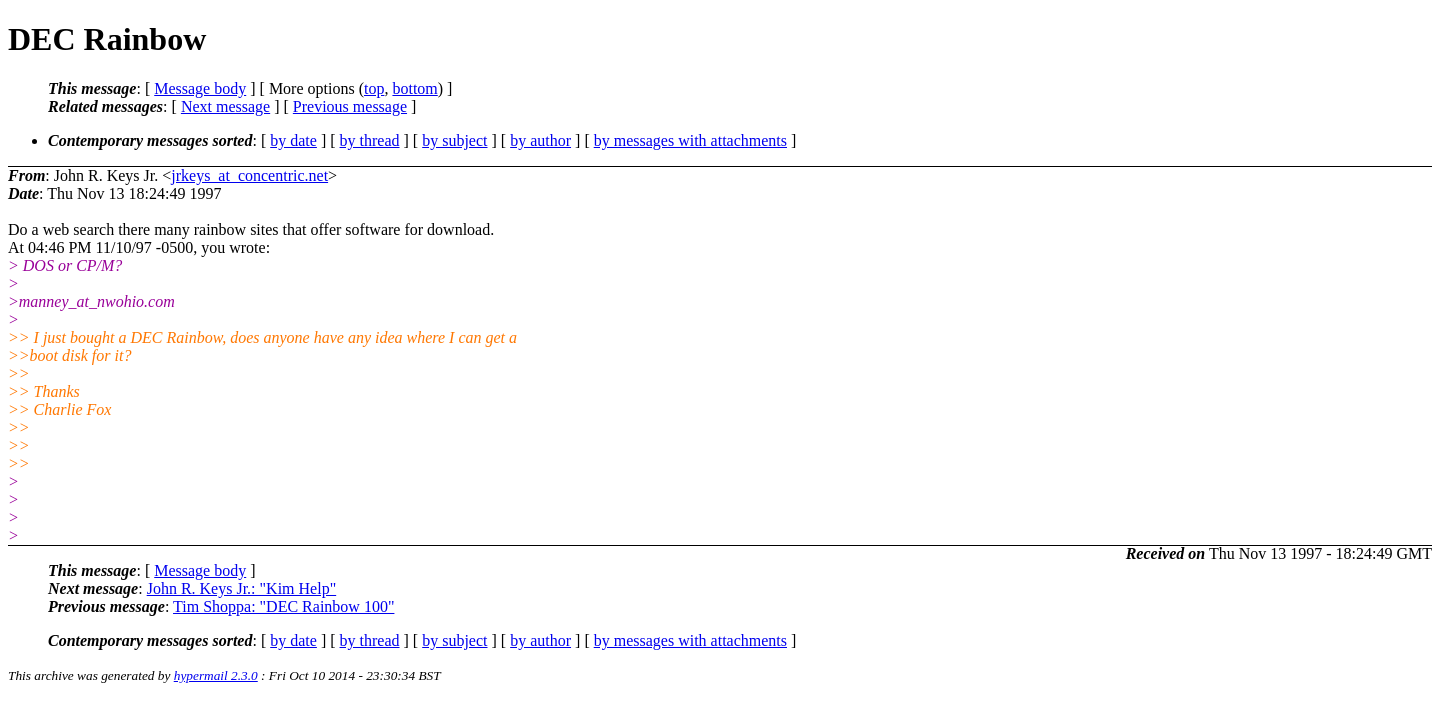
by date (293, 140)
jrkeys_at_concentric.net (249, 175)
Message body (200, 88)
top (374, 88)
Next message (225, 106)
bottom (414, 88)
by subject (454, 140)
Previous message (350, 106)
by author (540, 140)
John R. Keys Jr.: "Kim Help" (242, 588)
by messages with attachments (690, 140)
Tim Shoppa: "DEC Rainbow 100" (283, 606)
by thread (370, 140)
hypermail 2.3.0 (216, 675)
